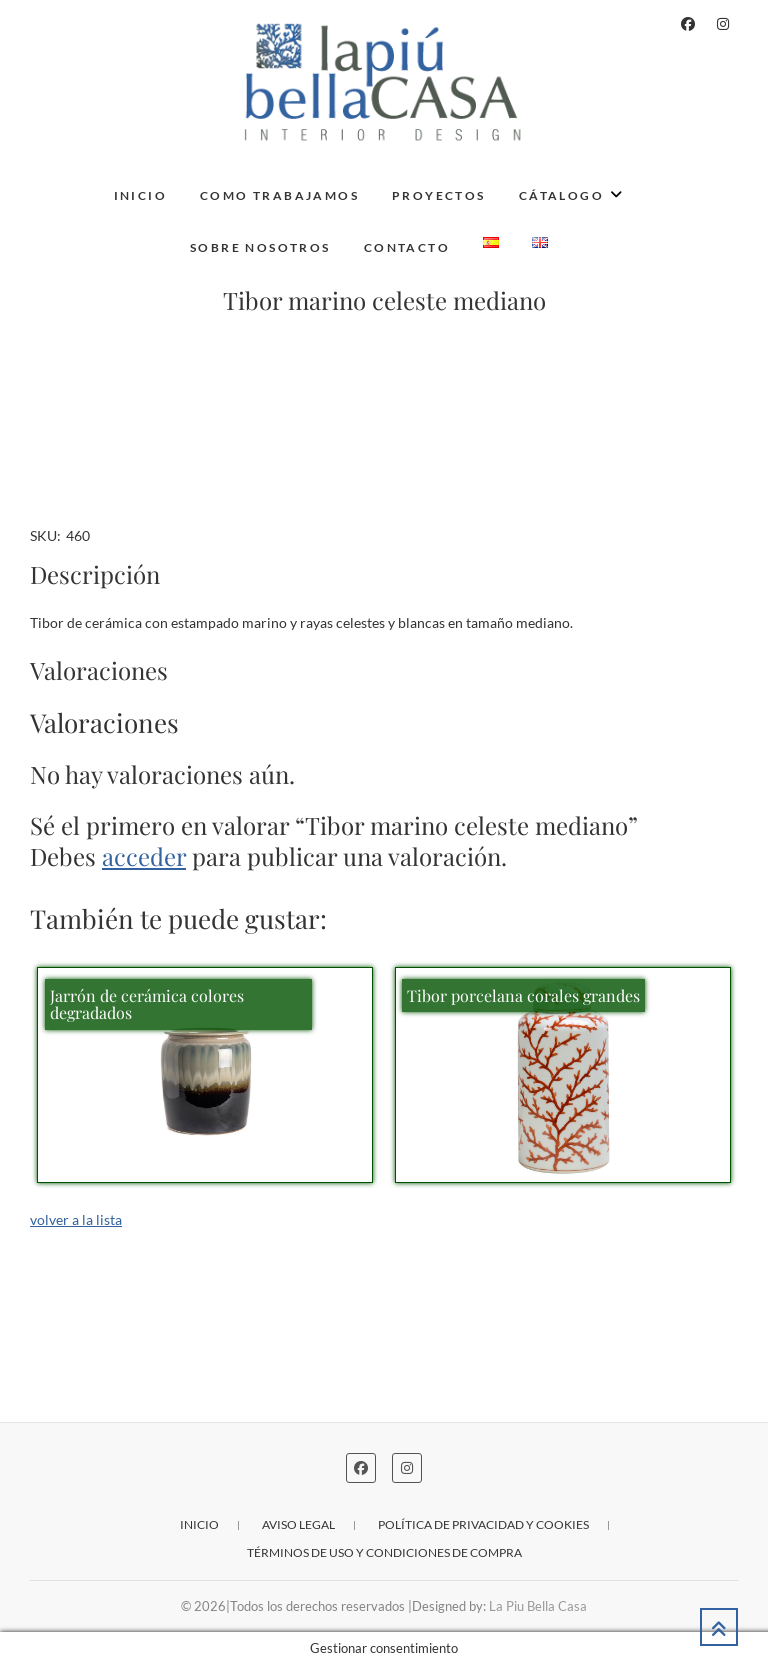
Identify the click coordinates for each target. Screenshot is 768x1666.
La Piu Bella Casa (538, 1606)
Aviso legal (298, 1524)
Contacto (407, 247)
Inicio (140, 195)
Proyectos (439, 195)
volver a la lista (76, 1219)
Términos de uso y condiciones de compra (384, 1552)
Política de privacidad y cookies (483, 1524)
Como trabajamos (279, 195)
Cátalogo (561, 195)
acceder (144, 856)
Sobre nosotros (260, 247)
